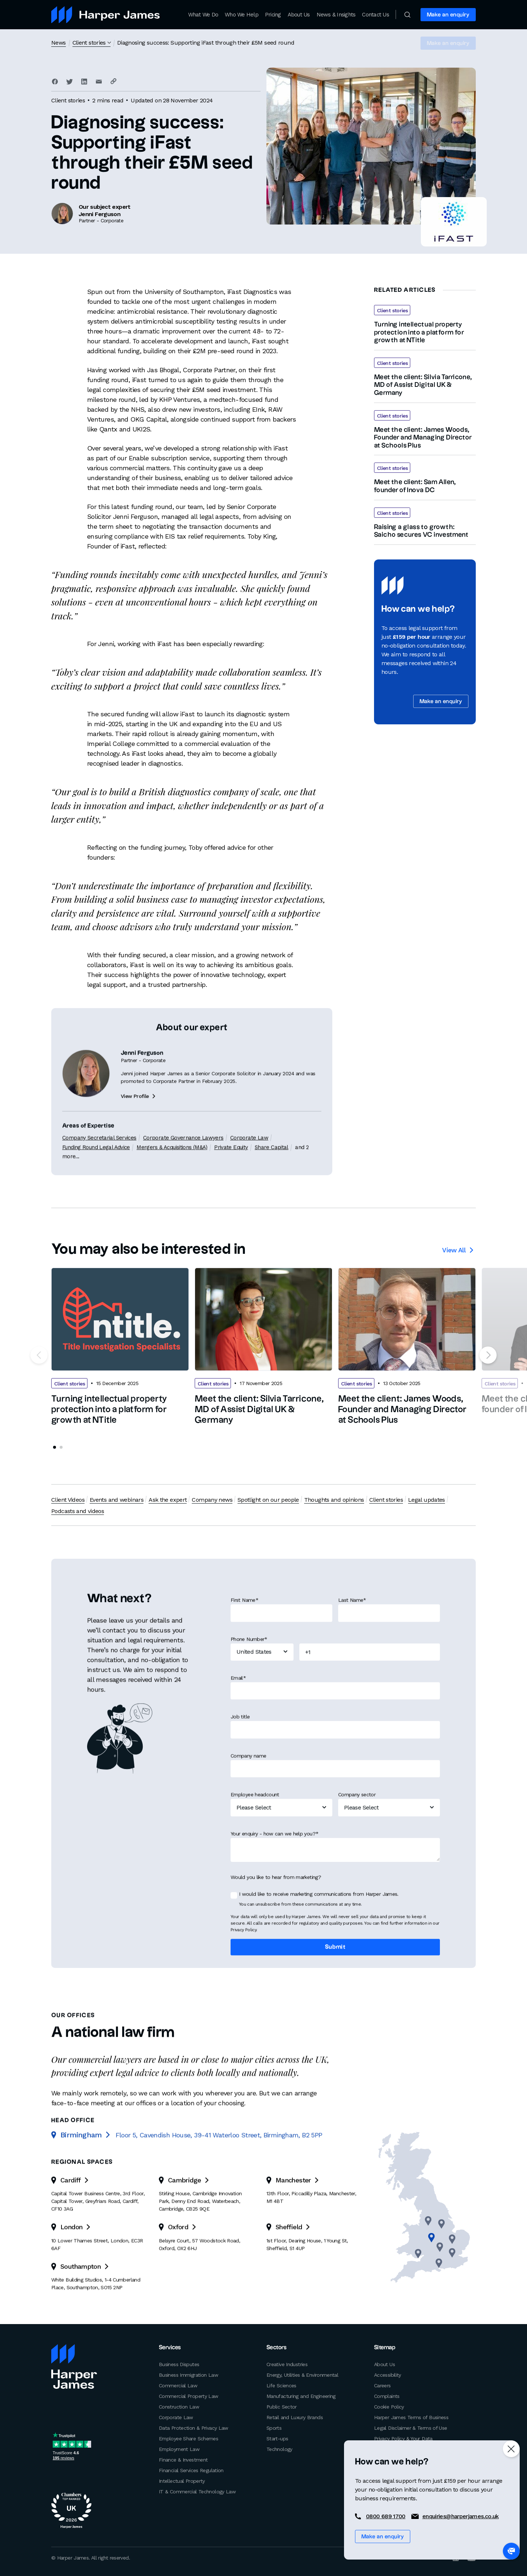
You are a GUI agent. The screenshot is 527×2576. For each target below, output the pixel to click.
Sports (273, 2428)
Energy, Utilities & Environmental (302, 2375)
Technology (279, 2449)
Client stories (89, 42)
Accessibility (387, 2375)
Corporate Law (176, 2417)
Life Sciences (281, 2385)
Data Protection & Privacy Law (193, 2428)
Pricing (273, 14)
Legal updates (426, 1499)
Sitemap (384, 2347)
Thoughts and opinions (334, 1499)
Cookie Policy (389, 2407)
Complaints (387, 2396)
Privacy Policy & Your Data (403, 2438)
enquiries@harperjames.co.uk (460, 2516)
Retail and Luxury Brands (294, 2417)
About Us (299, 14)
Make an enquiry (448, 15)
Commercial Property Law (188, 2396)
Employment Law (179, 2449)
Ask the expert (168, 1499)
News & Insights (336, 14)
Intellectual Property (182, 2481)
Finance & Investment (183, 2460)
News (58, 42)
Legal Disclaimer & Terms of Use (410, 2428)
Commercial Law (178, 2385)
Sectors (276, 2347)
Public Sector (281, 2407)
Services (170, 2347)
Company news (212, 1499)
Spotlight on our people (268, 1499)
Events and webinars (116, 1499)
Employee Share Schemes (188, 2438)
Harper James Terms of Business (411, 2417)
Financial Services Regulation (191, 2470)
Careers (382, 2385)
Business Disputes (179, 2364)
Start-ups (277, 2438)
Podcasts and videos (77, 1511)
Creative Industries (286, 2364)
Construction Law (179, 2407)
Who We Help (241, 14)
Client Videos (68, 1499)
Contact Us (375, 14)
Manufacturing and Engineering (301, 2396)
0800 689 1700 (385, 2516)
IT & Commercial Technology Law (197, 2491)
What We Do (203, 14)
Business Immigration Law (188, 2375)
